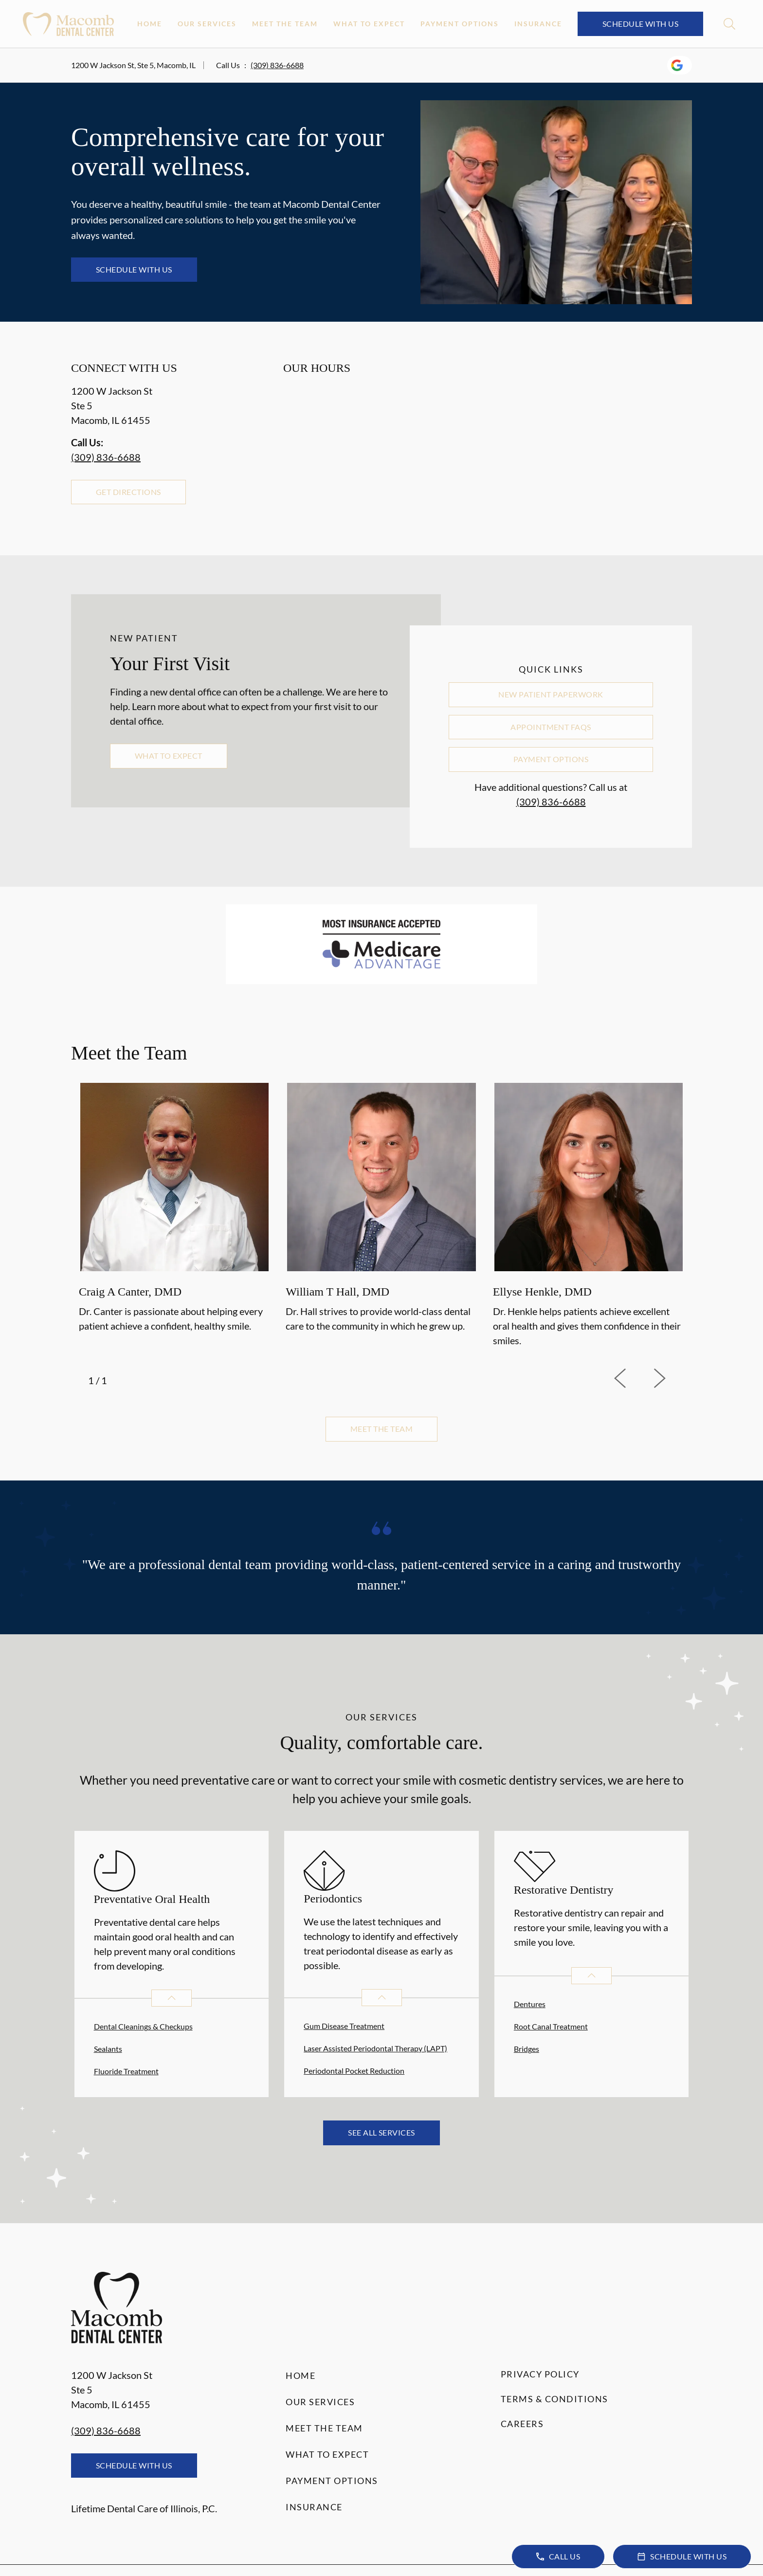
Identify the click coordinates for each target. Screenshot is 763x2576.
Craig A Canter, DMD (130, 1291)
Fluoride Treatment (126, 2071)
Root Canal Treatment (551, 2026)
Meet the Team (285, 23)
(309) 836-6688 (277, 65)
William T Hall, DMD (337, 1291)
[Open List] (171, 1998)
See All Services (381, 2132)
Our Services (207, 23)
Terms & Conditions (554, 2398)
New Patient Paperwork (550, 694)
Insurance (538, 23)
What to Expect (369, 23)
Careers (522, 2423)
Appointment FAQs (550, 726)
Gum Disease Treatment (344, 2025)
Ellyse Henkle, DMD (542, 1291)
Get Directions (128, 491)
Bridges (526, 2048)
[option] (174, 1216)
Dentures (529, 2004)
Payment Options (459, 23)
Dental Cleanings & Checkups (143, 2026)
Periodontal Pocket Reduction (354, 2070)
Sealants (108, 2048)
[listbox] (381, 1216)
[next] (672, 1378)
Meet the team (381, 1428)
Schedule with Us (640, 23)
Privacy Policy (540, 2374)
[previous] (633, 1378)
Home (149, 23)
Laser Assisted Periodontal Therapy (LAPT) (375, 2048)
